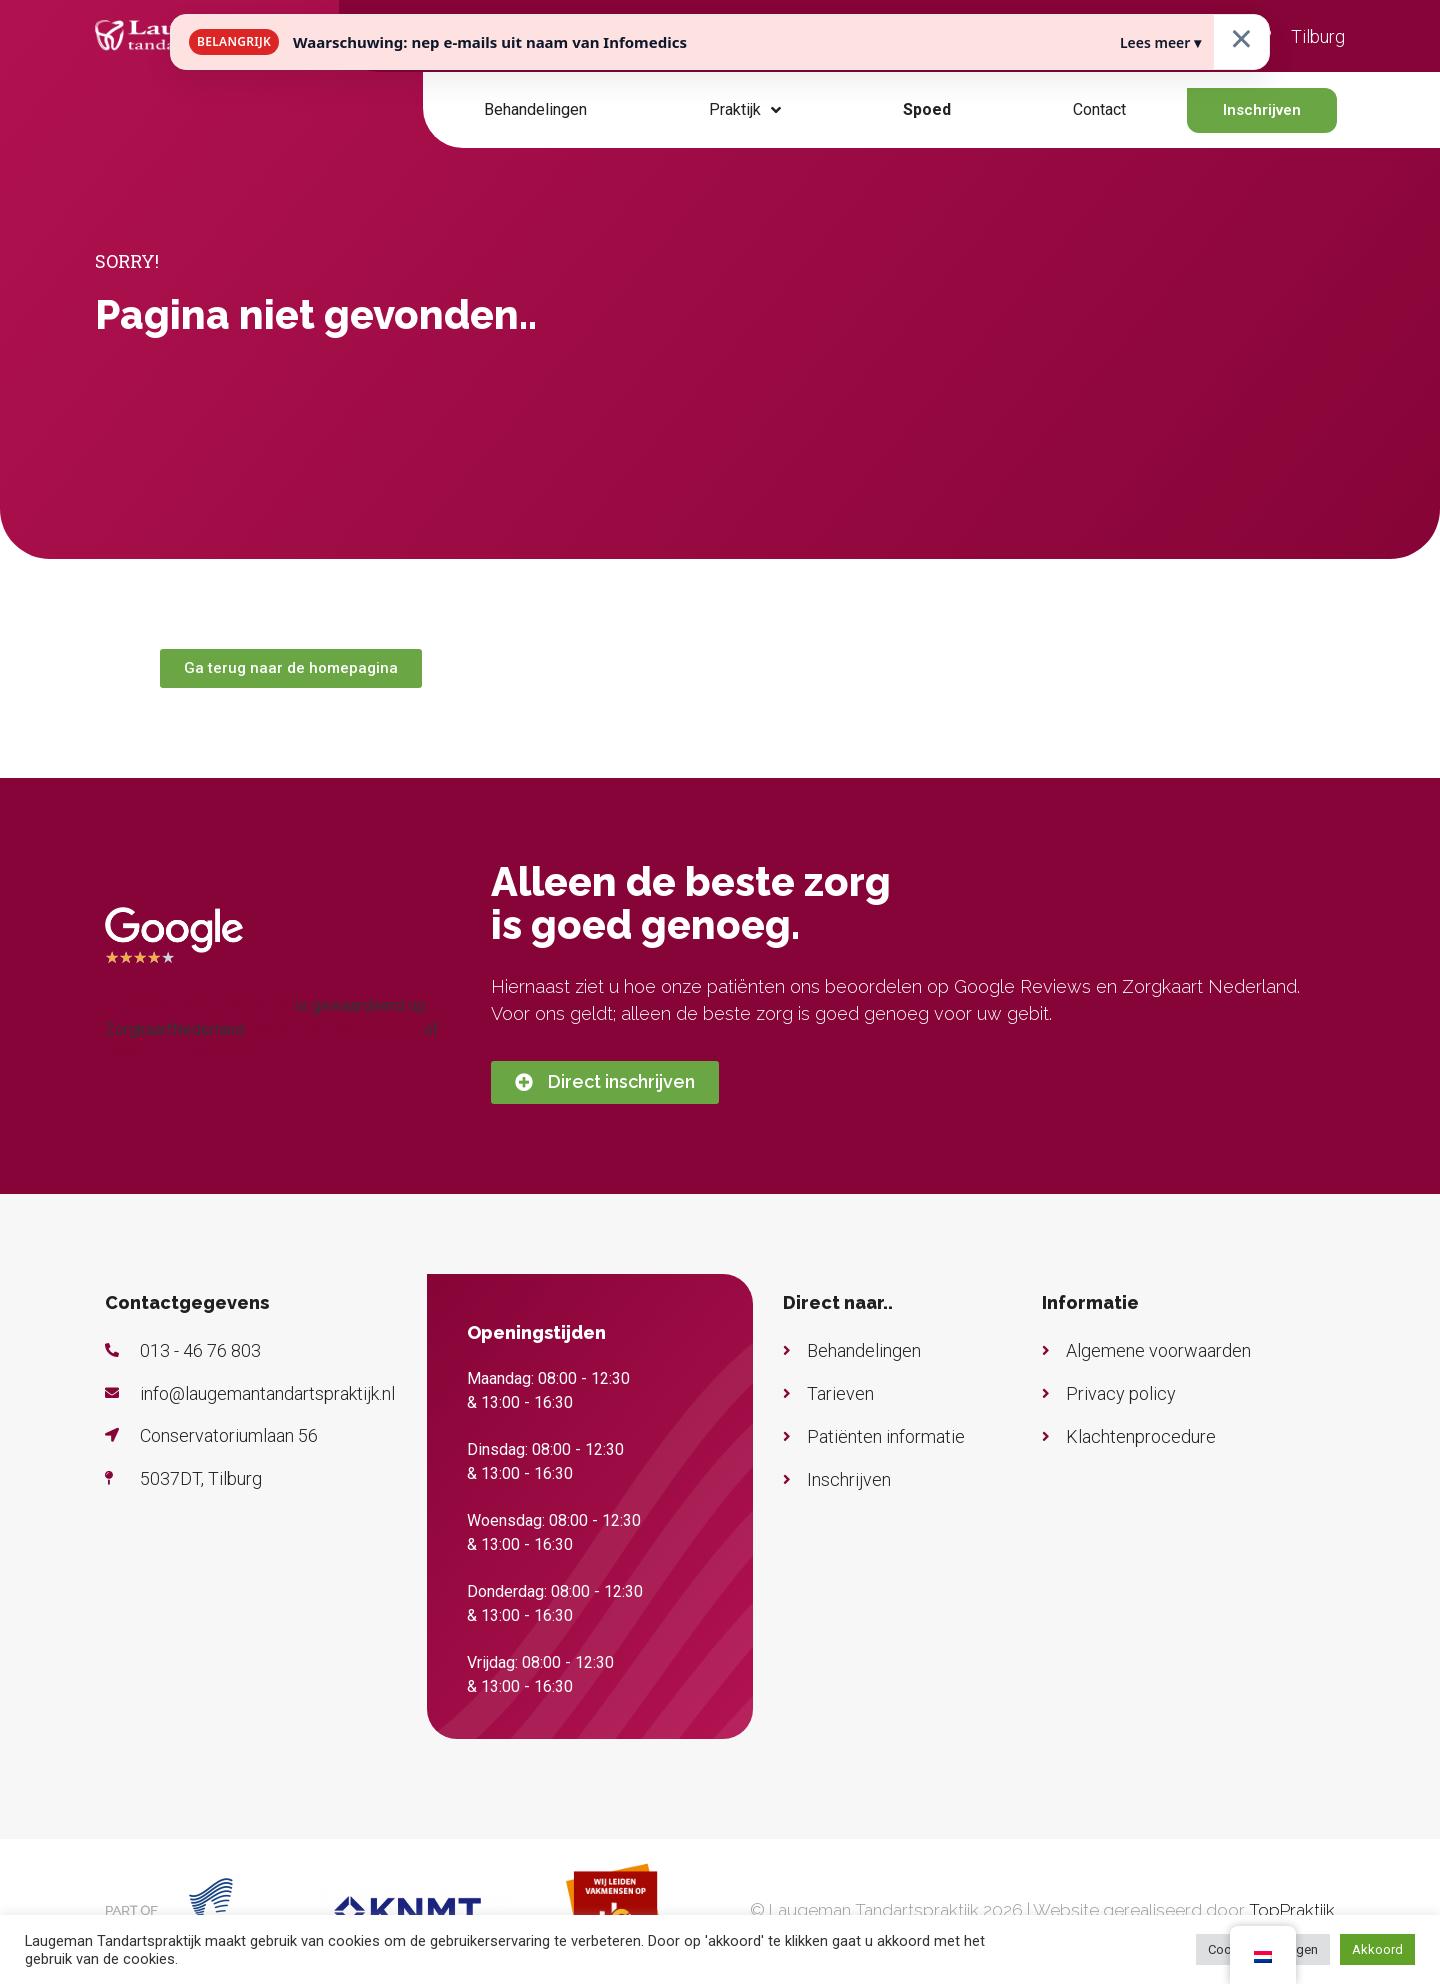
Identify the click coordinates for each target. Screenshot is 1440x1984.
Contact (1099, 109)
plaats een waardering (182, 1053)
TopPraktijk (1292, 1910)
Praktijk (745, 110)
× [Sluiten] (1241, 37)
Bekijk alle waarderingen (335, 1029)
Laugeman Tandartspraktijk (198, 1005)
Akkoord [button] (1377, 1949)
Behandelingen (535, 109)
